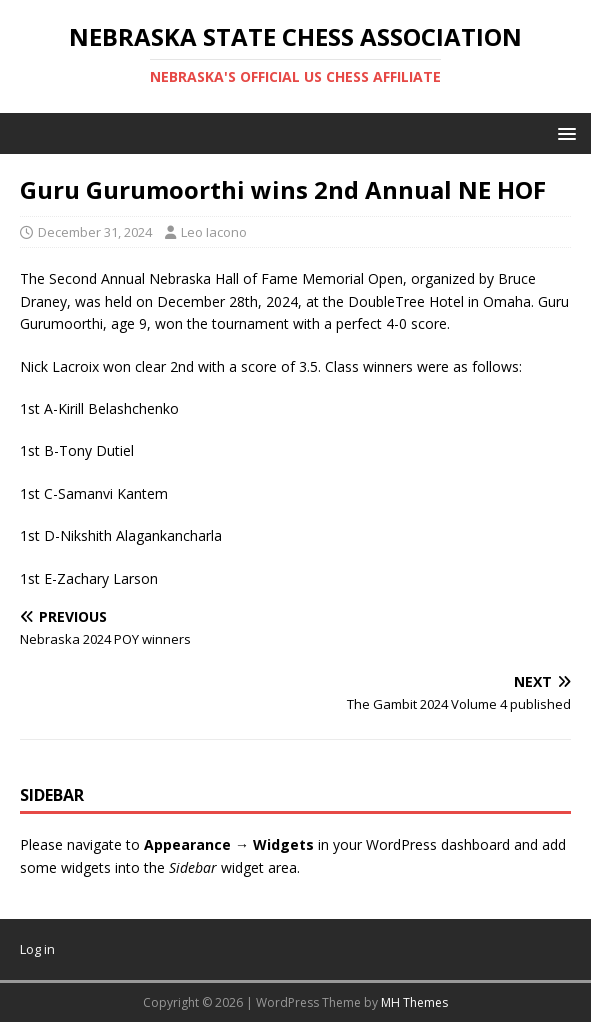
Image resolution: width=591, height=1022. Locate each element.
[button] (563, 132)
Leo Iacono (214, 232)
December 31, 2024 (95, 232)
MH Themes (414, 1002)
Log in (37, 949)
